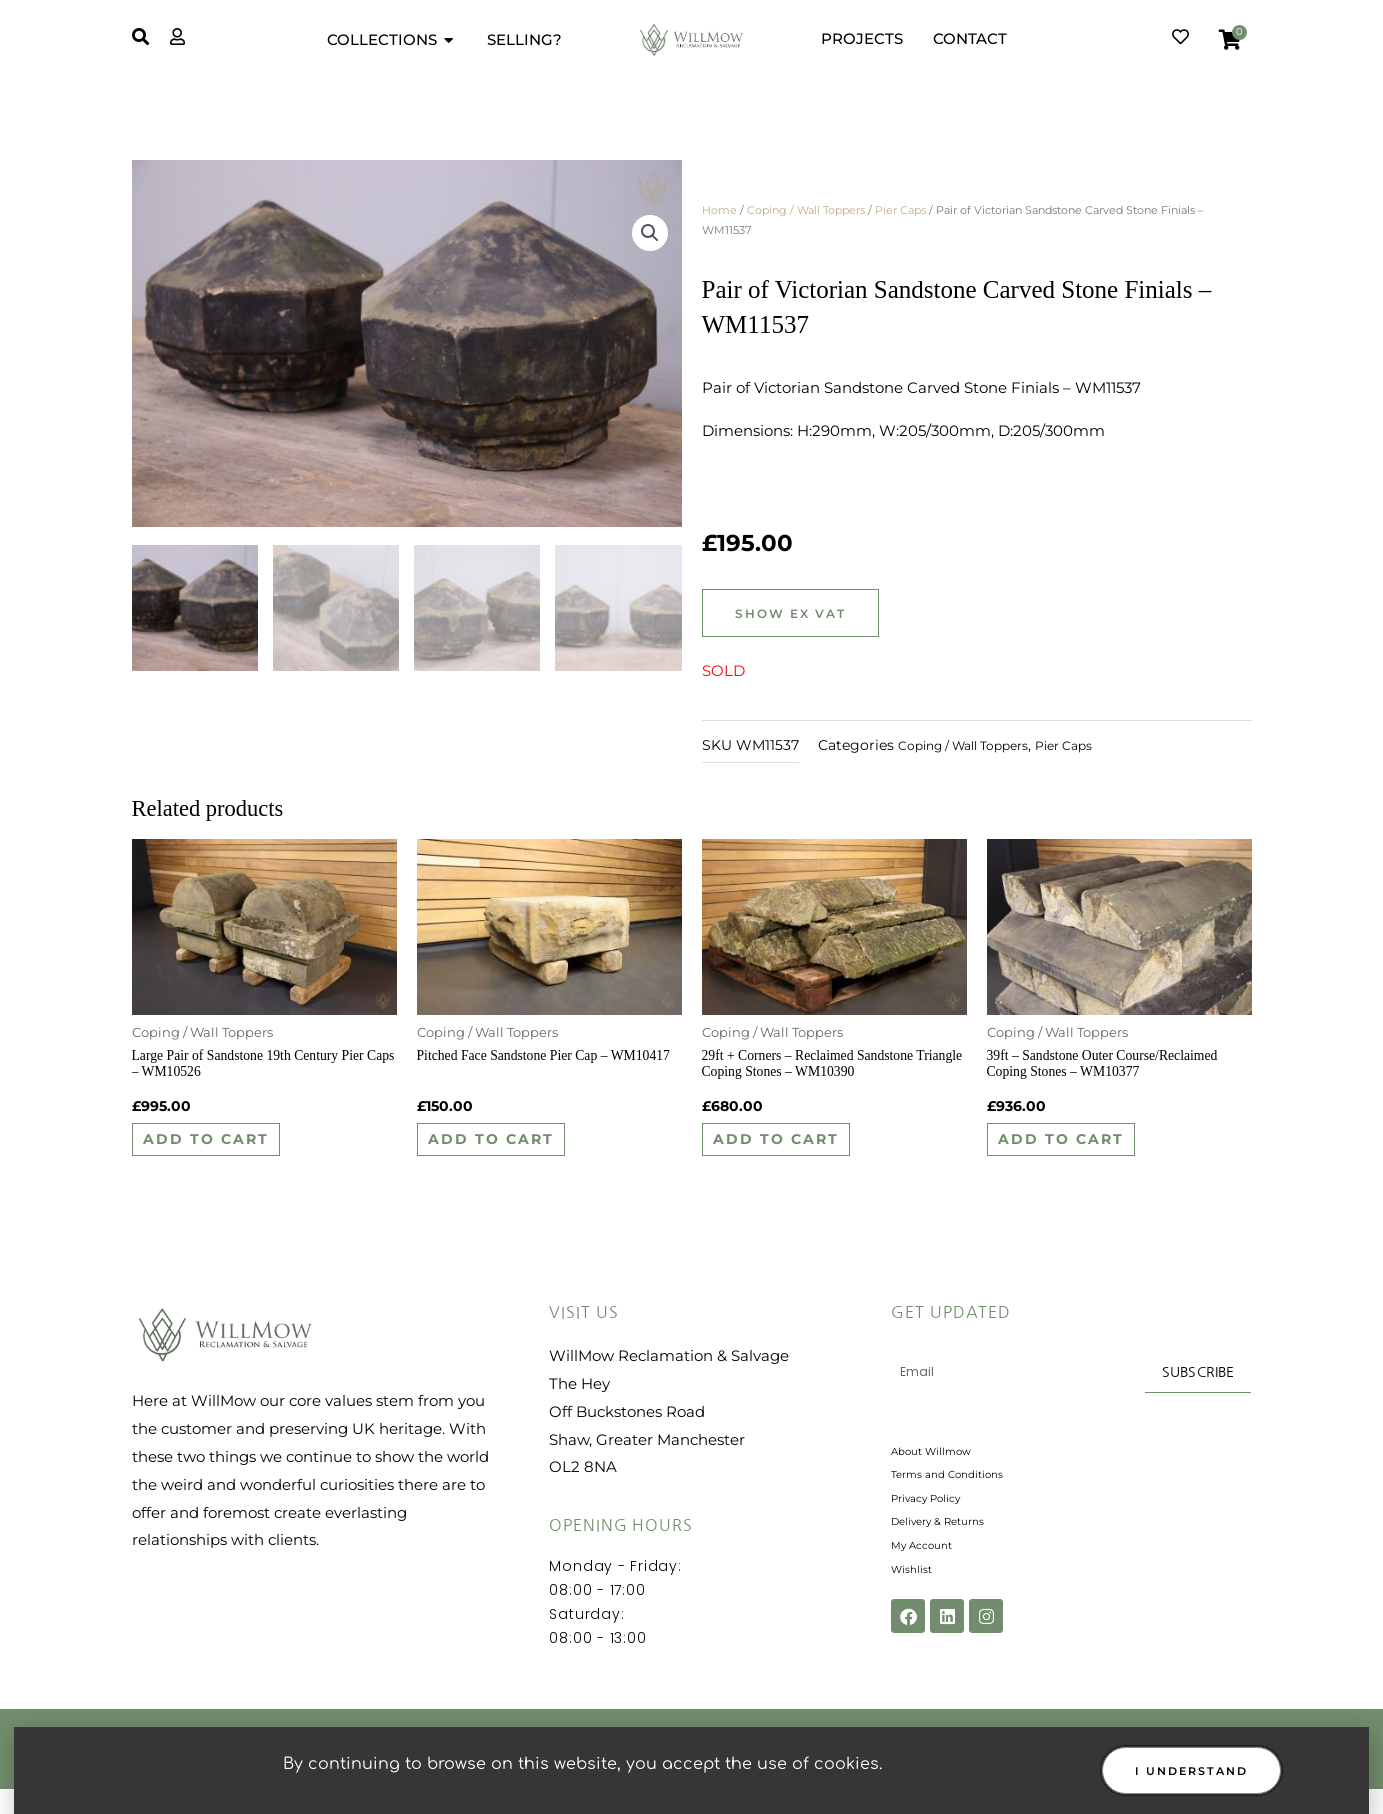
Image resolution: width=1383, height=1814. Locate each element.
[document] (691, 907)
